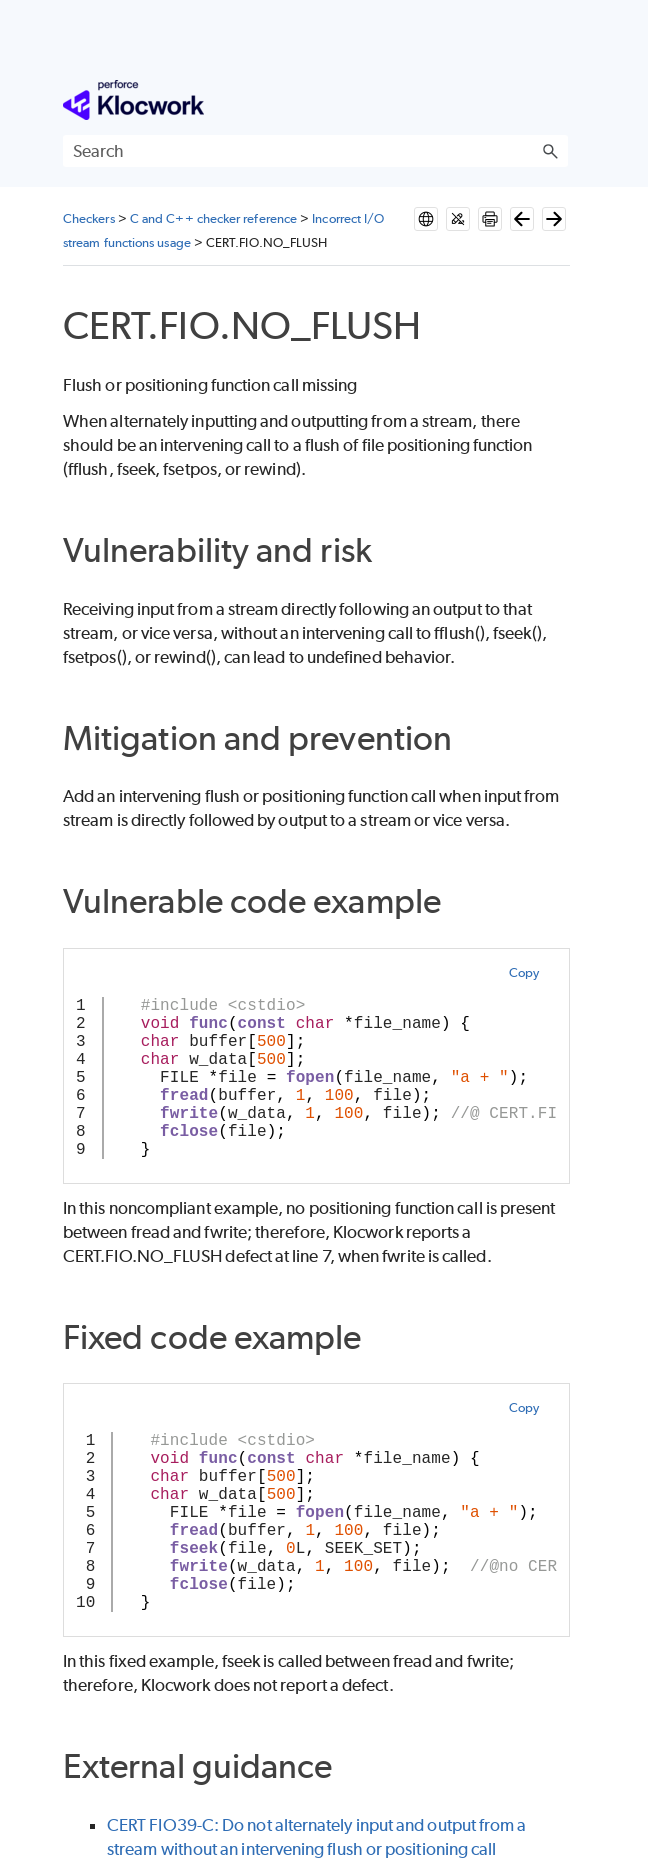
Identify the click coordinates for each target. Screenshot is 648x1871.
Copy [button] (524, 972)
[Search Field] (315, 151)
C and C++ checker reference (213, 218)
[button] (550, 151)
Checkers (89, 218)
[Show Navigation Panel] (557, 100)
